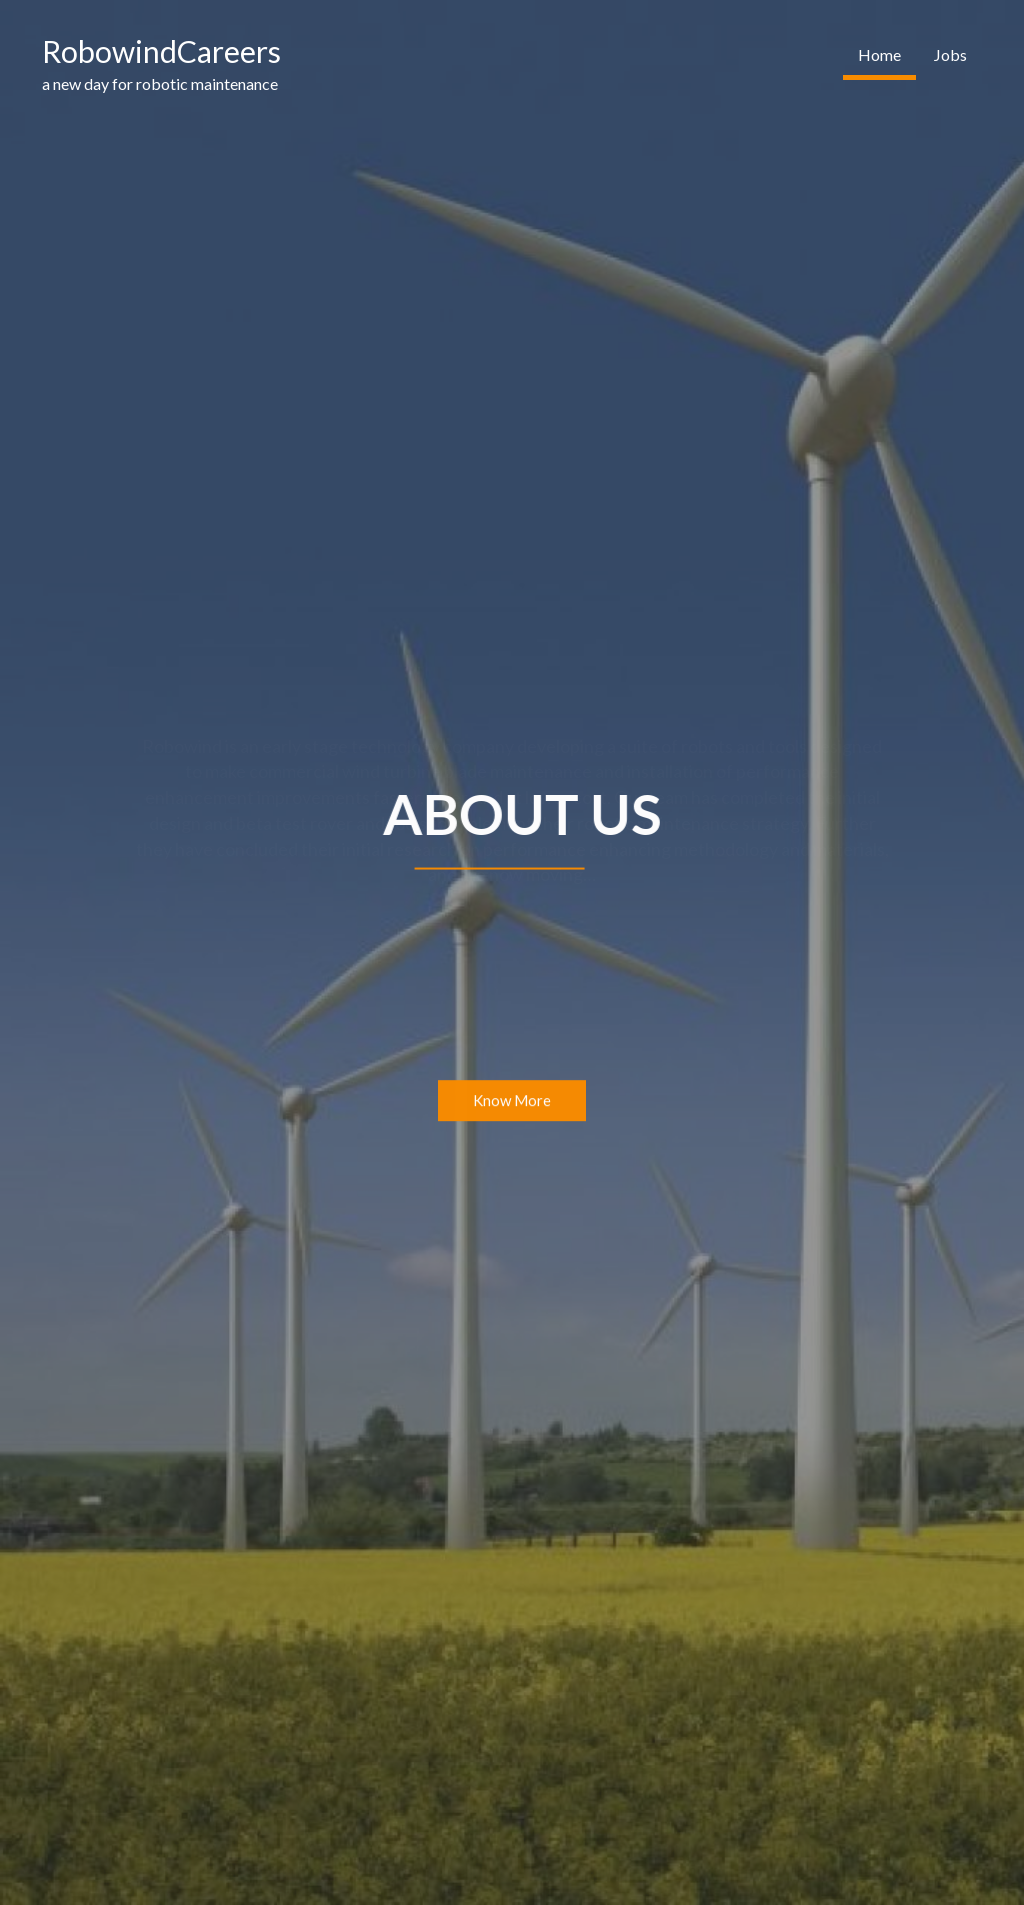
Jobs (950, 54)
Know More (512, 1101)
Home (879, 54)
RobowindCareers (161, 51)
